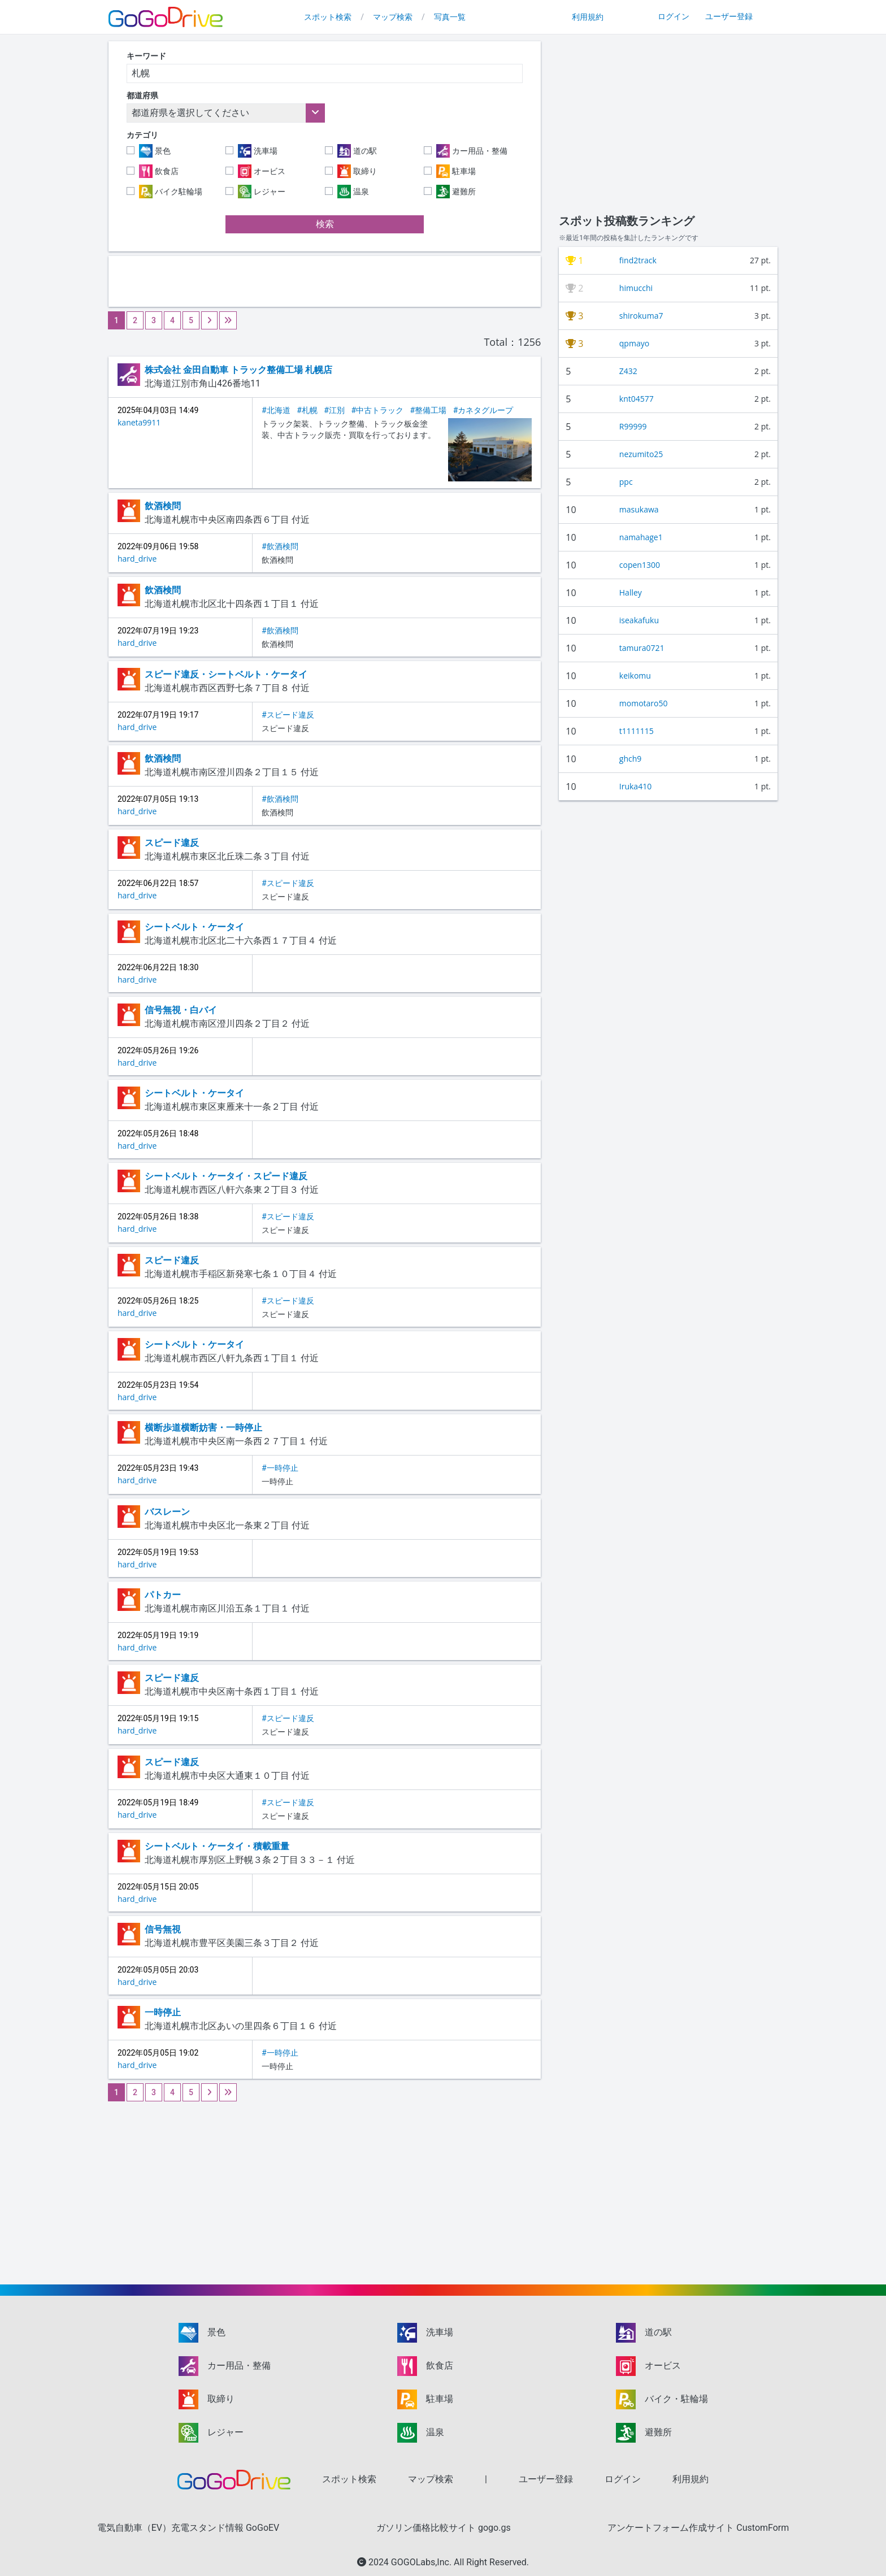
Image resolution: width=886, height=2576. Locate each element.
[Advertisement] (324, 281)
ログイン (673, 16)
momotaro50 (643, 703)
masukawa (639, 509)
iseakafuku (639, 620)
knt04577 (636, 398)
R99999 (633, 426)
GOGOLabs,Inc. (422, 2562)
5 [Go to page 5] (191, 320)
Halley (630, 592)
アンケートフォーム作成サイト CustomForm (698, 2527)
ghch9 (630, 758)
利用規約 (587, 16)
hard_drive (137, 558)
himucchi (636, 288)
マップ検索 (392, 16)
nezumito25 (641, 454)
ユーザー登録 (729, 16)
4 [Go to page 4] (172, 320)
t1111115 (636, 731)
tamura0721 (641, 647)
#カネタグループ (483, 410)
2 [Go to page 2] (135, 320)
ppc (626, 481)
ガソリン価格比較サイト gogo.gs (443, 2527)
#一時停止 (280, 1467)
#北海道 (276, 410)
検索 (325, 224)
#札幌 (307, 410)
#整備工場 (428, 410)
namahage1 (641, 537)
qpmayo (634, 343)
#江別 (334, 410)
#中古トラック (377, 410)
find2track (638, 260)
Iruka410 (635, 786)
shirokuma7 (641, 315)
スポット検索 (327, 16)
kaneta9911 (139, 422)
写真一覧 (450, 16)
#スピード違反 (288, 714)
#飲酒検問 (280, 546)
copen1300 (639, 564)
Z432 (628, 371)
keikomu (635, 675)
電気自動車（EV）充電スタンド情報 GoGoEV (188, 2527)
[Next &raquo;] (209, 320)
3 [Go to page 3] (153, 320)
